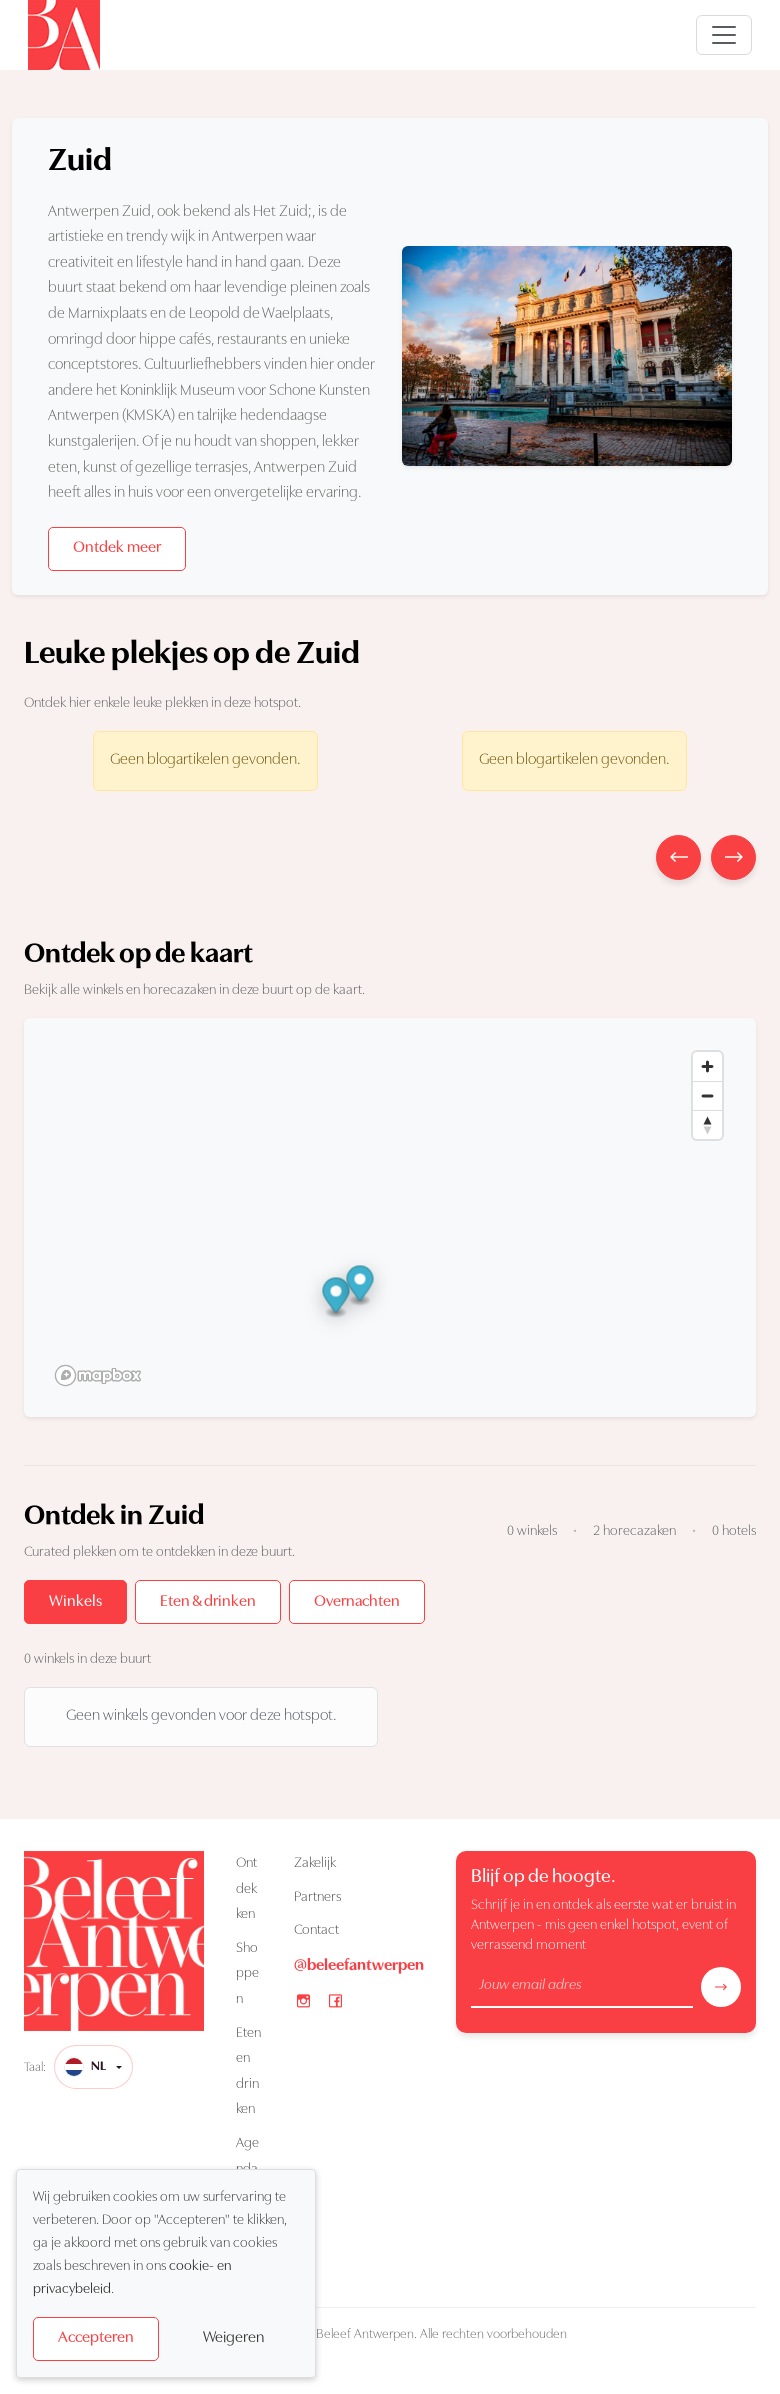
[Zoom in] (707, 1066)
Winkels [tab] (75, 1602)
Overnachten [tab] (357, 1602)
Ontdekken (246, 1889)
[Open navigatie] (724, 35)
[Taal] (93, 2067)
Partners (317, 1897)
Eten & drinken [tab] (208, 1602)
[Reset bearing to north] (707, 1124)
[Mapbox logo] (98, 1375)
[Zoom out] (707, 1095)
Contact (316, 1930)
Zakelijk (315, 1863)
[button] (336, 1298)
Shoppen (247, 1974)
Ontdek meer (117, 548)
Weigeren (233, 2338)
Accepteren (96, 2338)
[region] (390, 1217)
